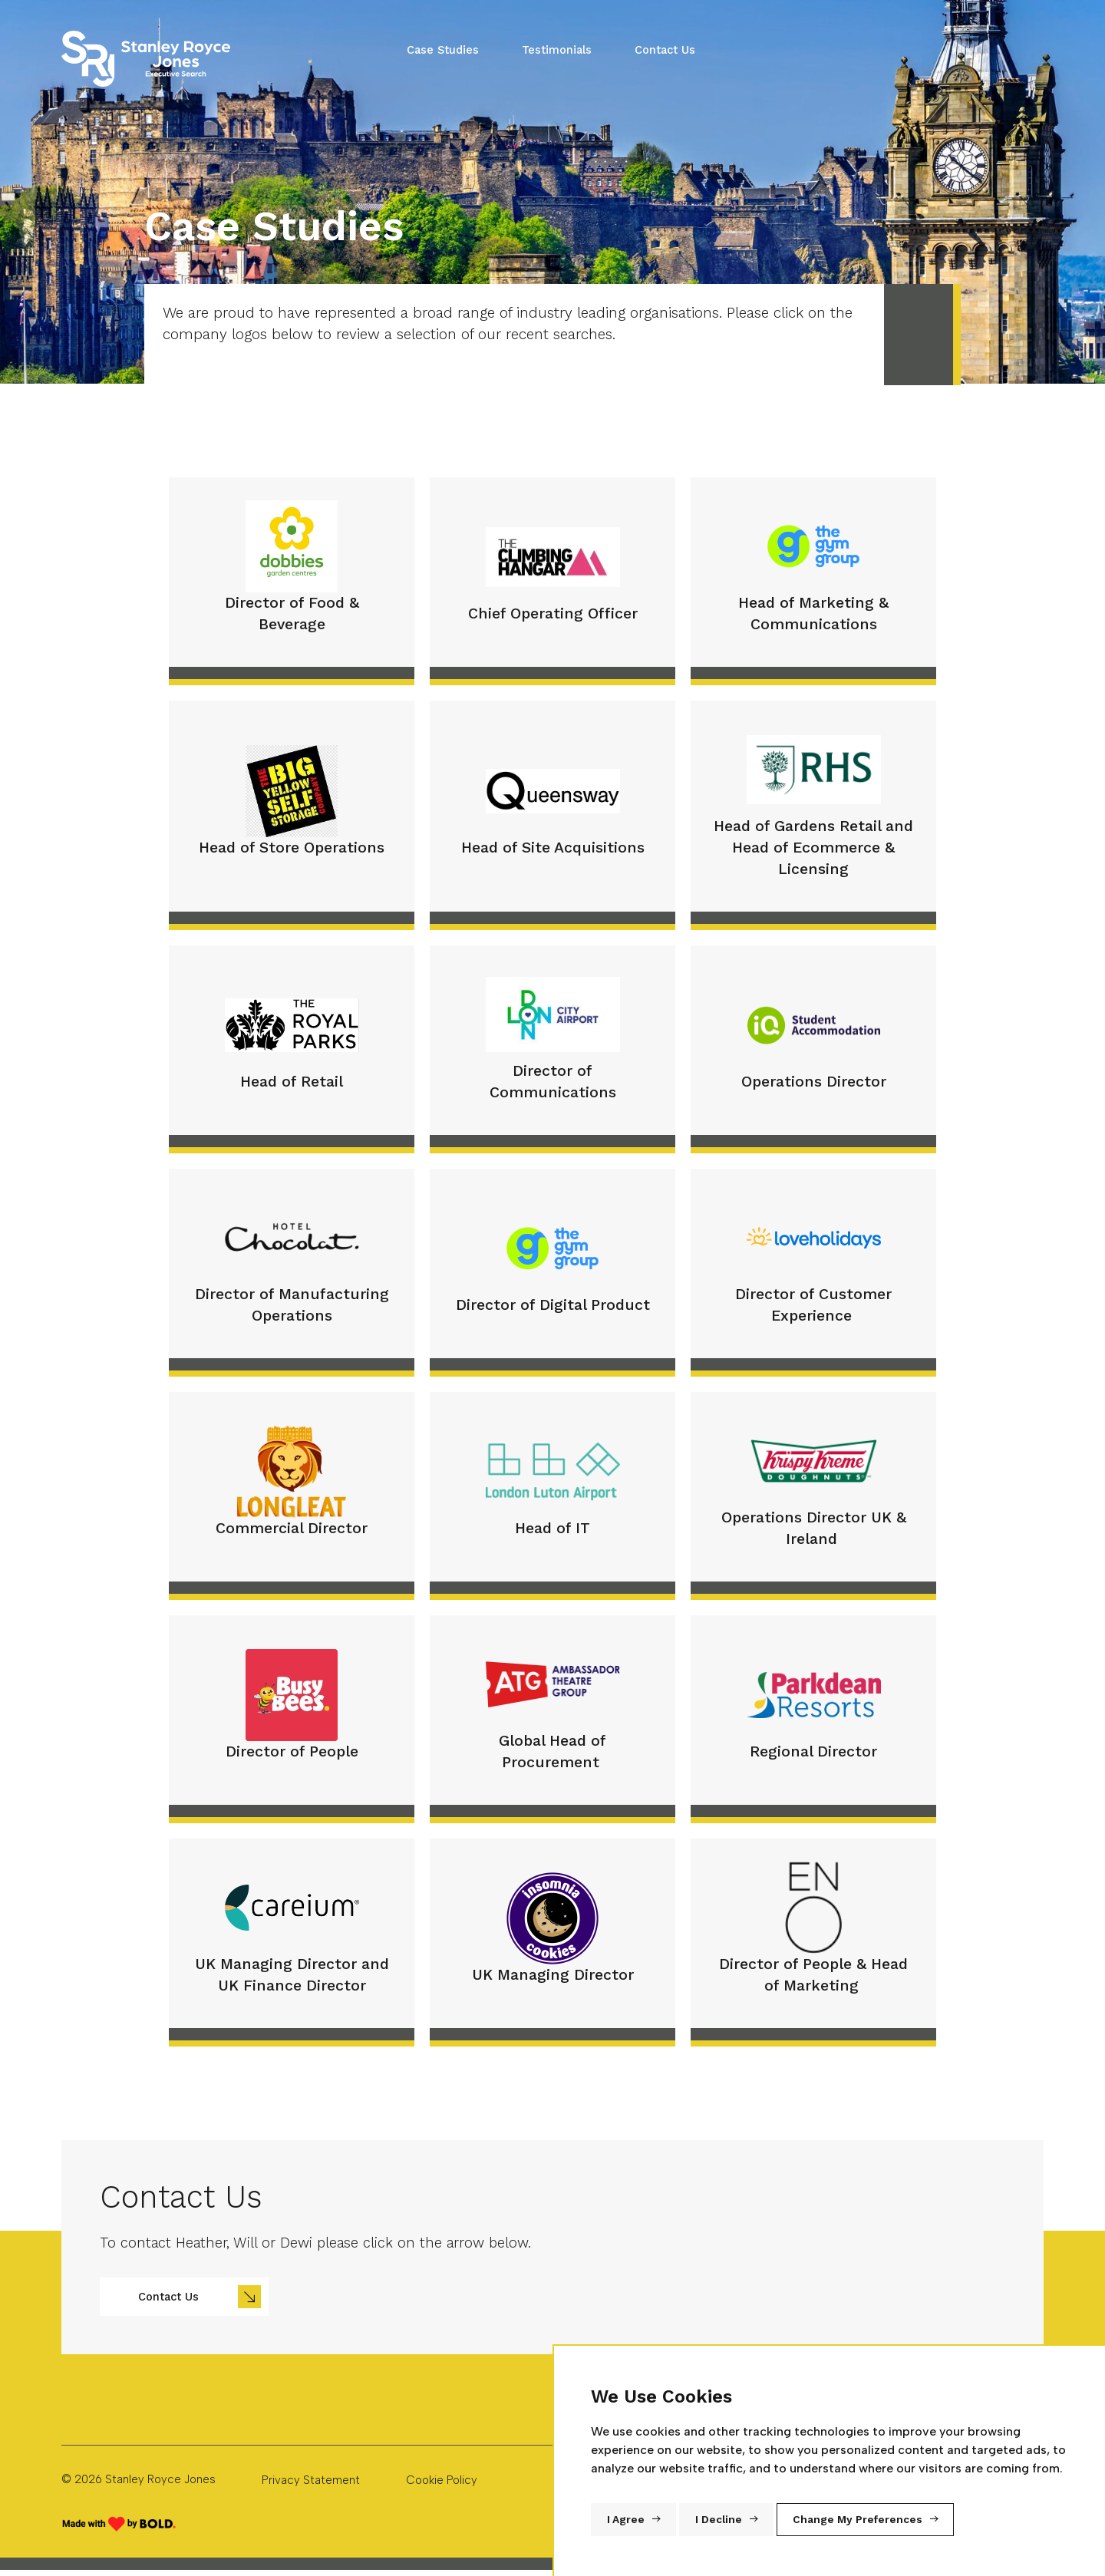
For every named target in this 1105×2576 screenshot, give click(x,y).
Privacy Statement (311, 2480)
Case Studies (443, 50)
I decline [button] (718, 2519)
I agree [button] (626, 2519)
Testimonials (557, 50)
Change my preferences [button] (857, 2519)
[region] (564, 2243)
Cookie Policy (441, 2480)
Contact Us (665, 50)
